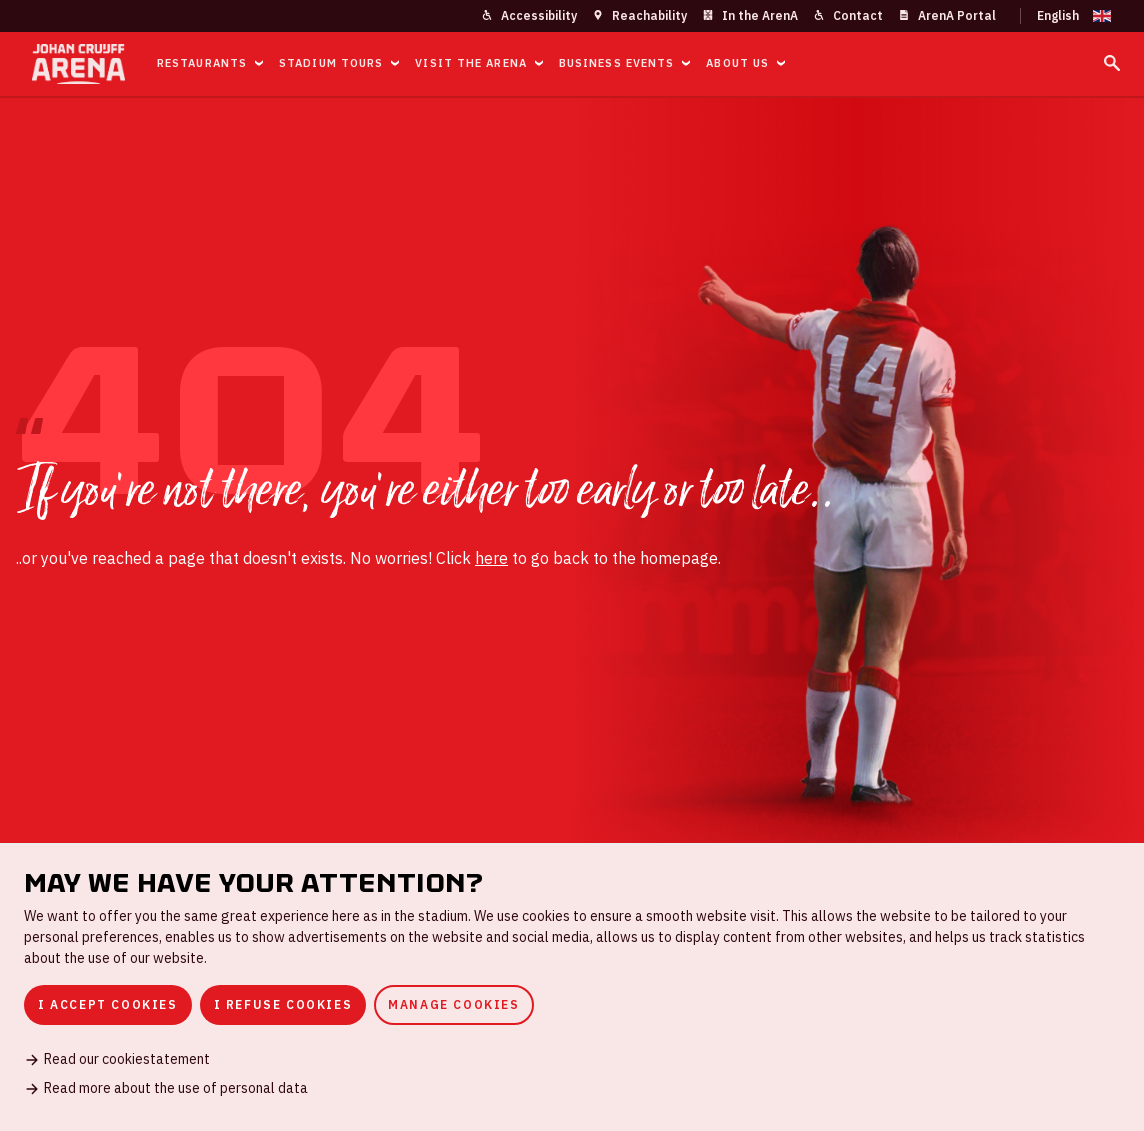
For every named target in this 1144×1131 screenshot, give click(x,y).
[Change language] (1066, 16)
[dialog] (572, 987)
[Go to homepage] (78, 64)
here (491, 558)
